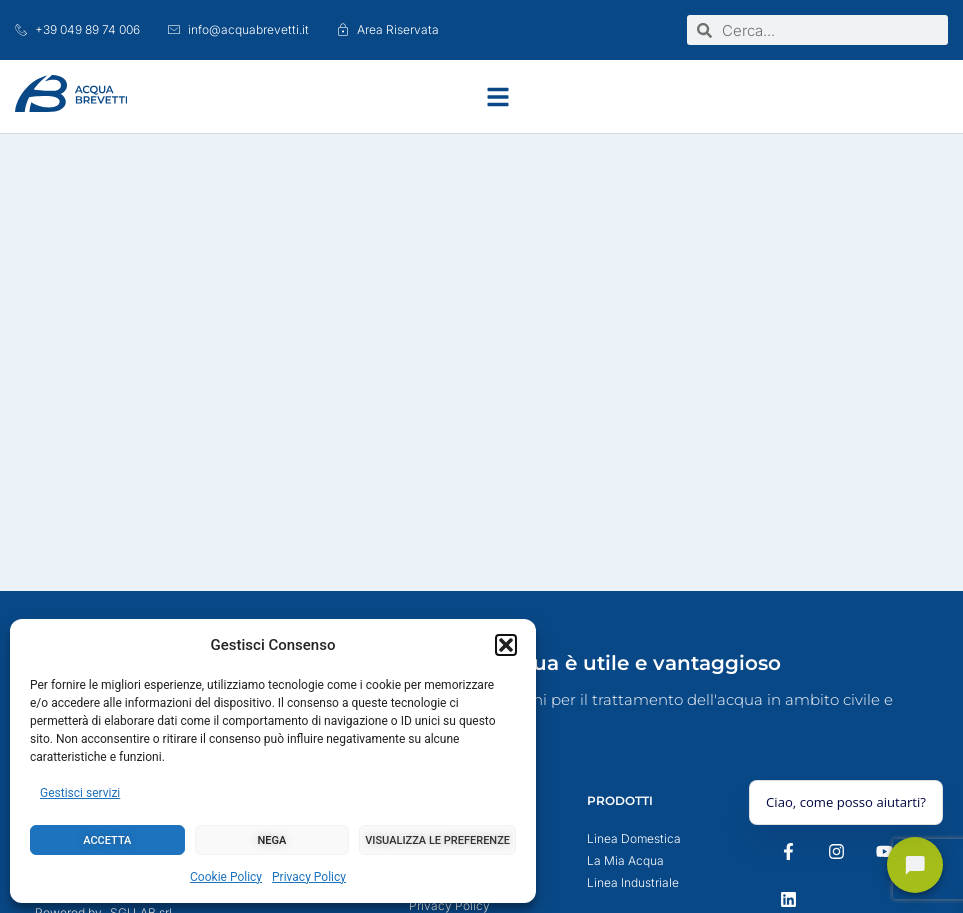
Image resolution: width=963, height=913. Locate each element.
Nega (272, 840)
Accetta (107, 840)
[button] (506, 645)
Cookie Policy (226, 877)
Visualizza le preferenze (437, 840)
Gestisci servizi (80, 793)
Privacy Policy (309, 877)
